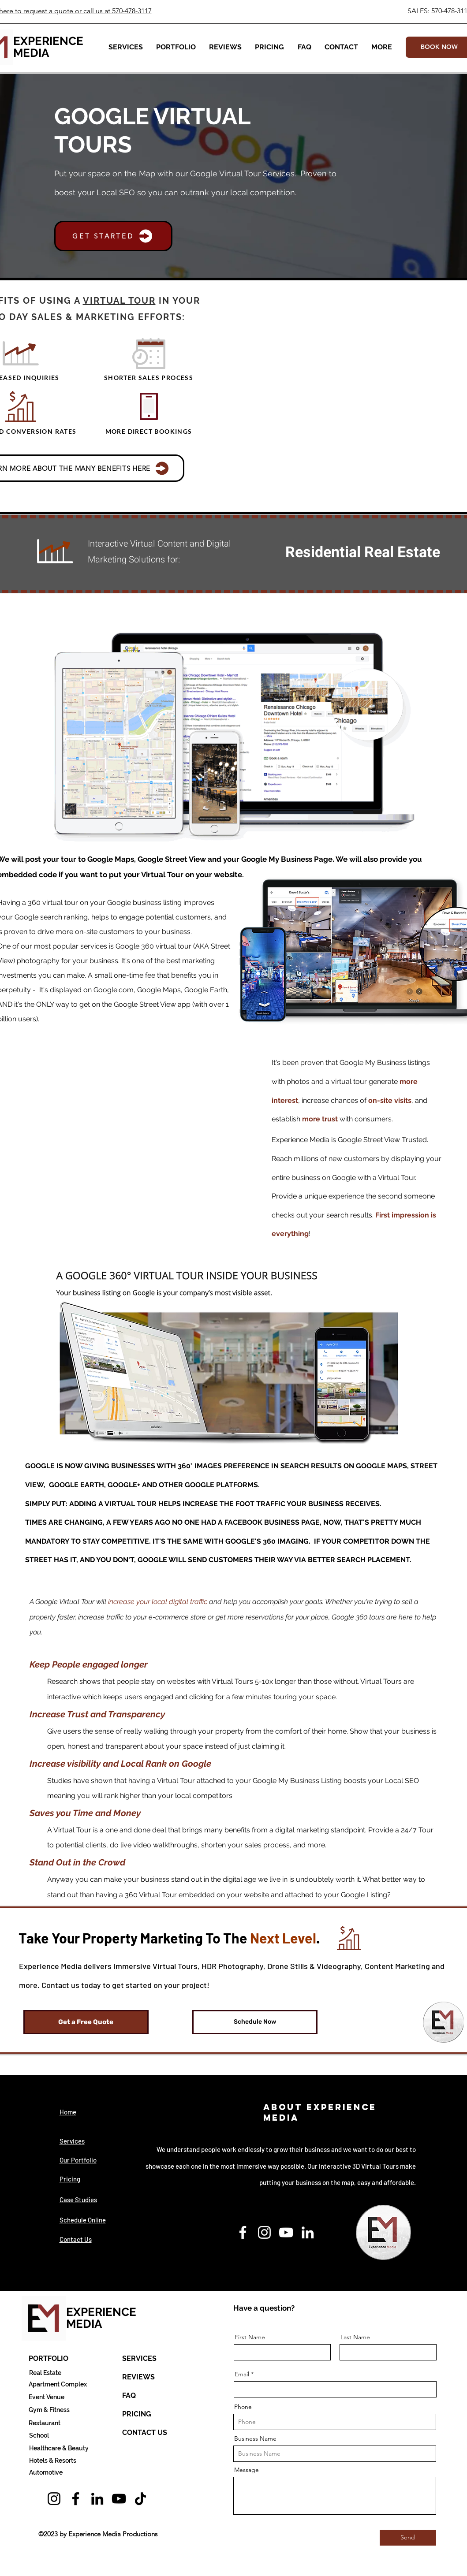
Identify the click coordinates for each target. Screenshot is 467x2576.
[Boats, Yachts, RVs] (333, 536)
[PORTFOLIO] (48, 2359)
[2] (343, 536)
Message (246, 2470)
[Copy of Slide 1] (292, 536)
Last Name (355, 2337)
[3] (424, 536)
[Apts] (394, 536)
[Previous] (281, 539)
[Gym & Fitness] (49, 2409)
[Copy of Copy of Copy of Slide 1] (373, 536)
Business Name (255, 2438)
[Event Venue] (46, 2397)
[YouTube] (286, 2232)
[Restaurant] (44, 2423)
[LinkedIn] (307, 2232)
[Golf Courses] (414, 536)
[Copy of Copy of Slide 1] (312, 536)
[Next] (444, 539)
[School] (39, 2435)
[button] (125, 47)
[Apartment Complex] (58, 2384)
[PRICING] (136, 2414)
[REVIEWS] (138, 2377)
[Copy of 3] (404, 536)
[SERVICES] (139, 2359)
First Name (250, 2337)
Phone (243, 2407)
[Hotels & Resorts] (52, 2460)
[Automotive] (46, 2472)
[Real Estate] (45, 2372)
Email (242, 2374)
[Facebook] (242, 2232)
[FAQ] (129, 2396)
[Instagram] (264, 2232)
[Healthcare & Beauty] (59, 2448)
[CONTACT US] (144, 2433)
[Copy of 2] (363, 536)
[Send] (408, 2538)
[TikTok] (140, 2498)
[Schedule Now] (255, 2022)
